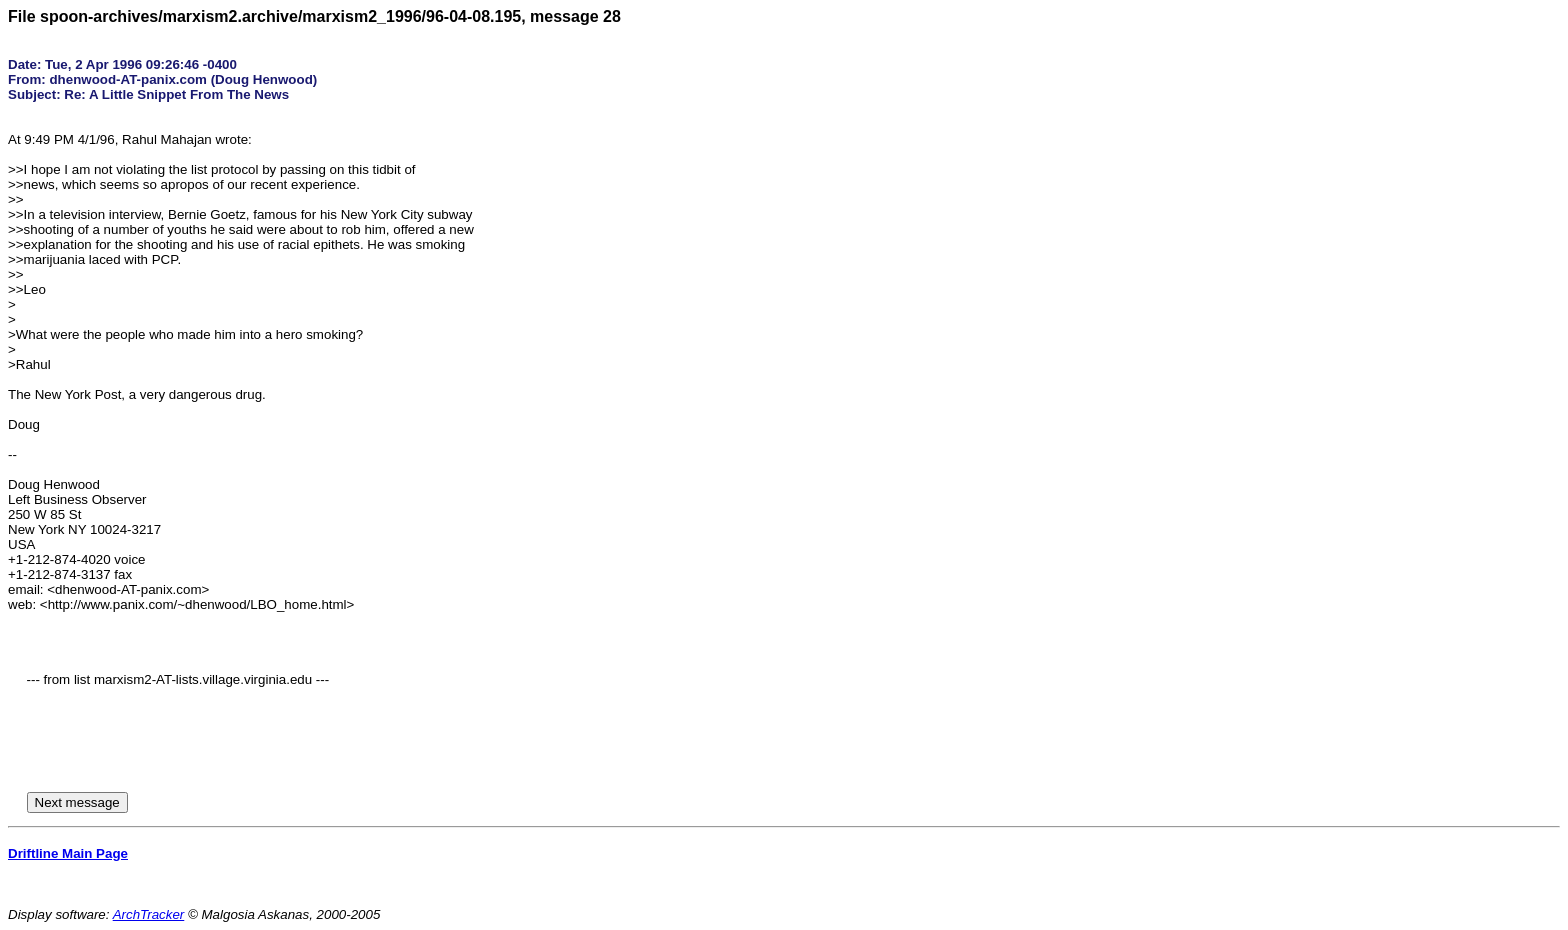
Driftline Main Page (68, 853)
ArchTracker (149, 914)
